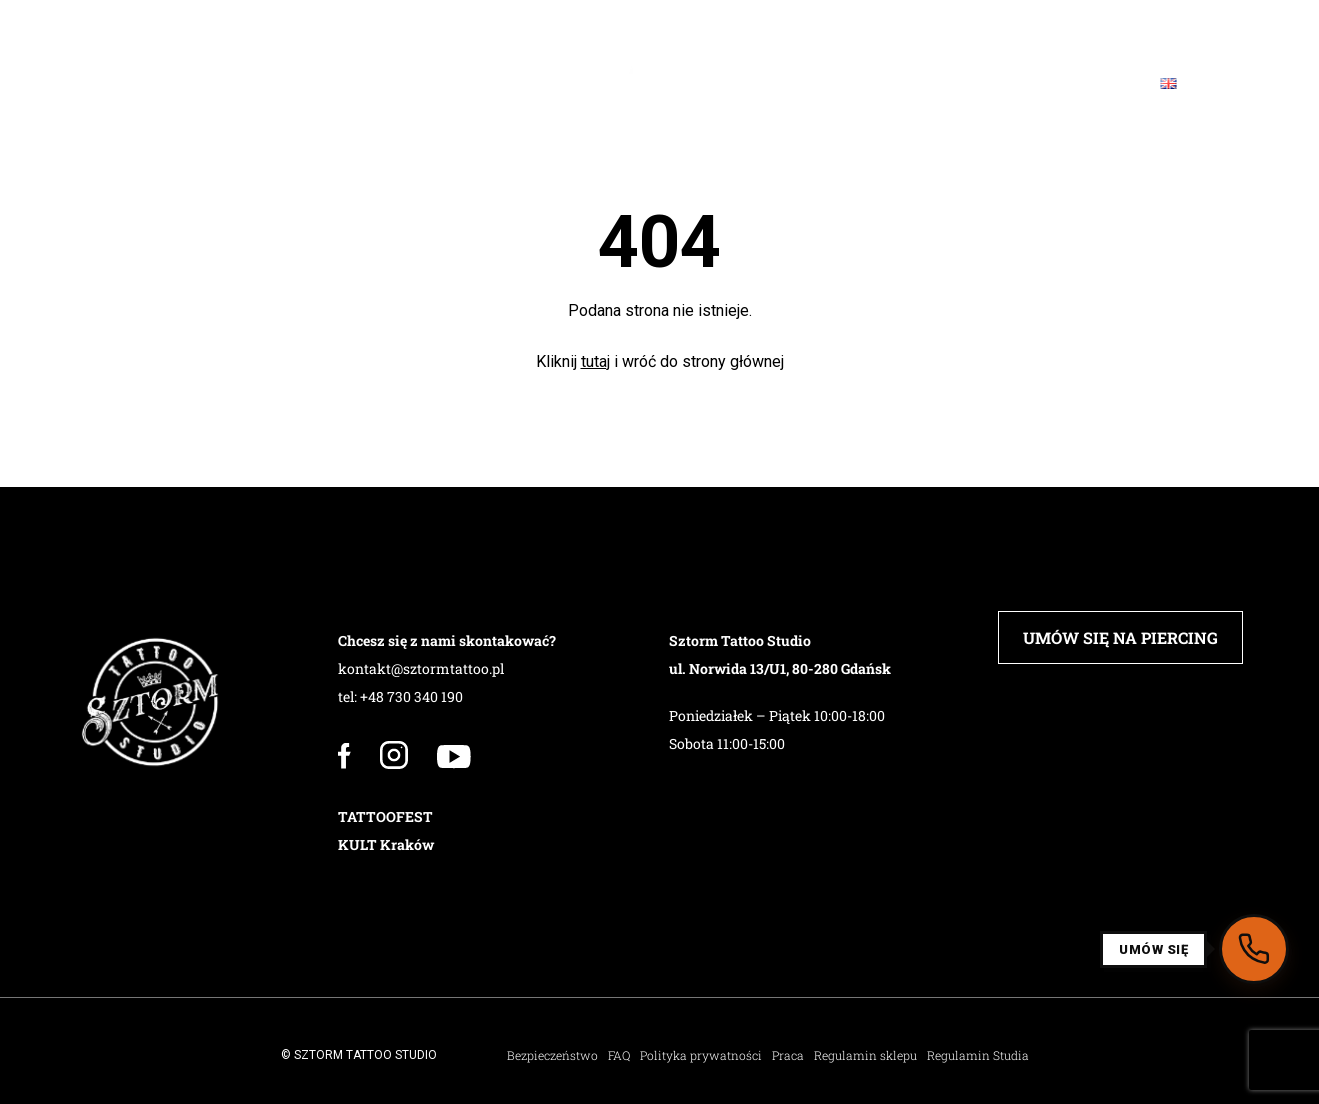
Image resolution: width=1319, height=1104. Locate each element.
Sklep (803, 83)
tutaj (595, 361)
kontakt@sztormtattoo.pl (421, 668)
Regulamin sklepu (865, 1055)
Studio (170, 83)
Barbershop (518, 83)
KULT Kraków (386, 844)
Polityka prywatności (701, 1055)
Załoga (275, 83)
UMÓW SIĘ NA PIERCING (1120, 637)
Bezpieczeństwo (552, 1055)
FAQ (889, 83)
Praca (788, 1055)
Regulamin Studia (978, 1055)
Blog (971, 83)
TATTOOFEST (385, 816)
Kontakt (1074, 83)
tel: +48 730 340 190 (400, 696)
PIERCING (386, 83)
